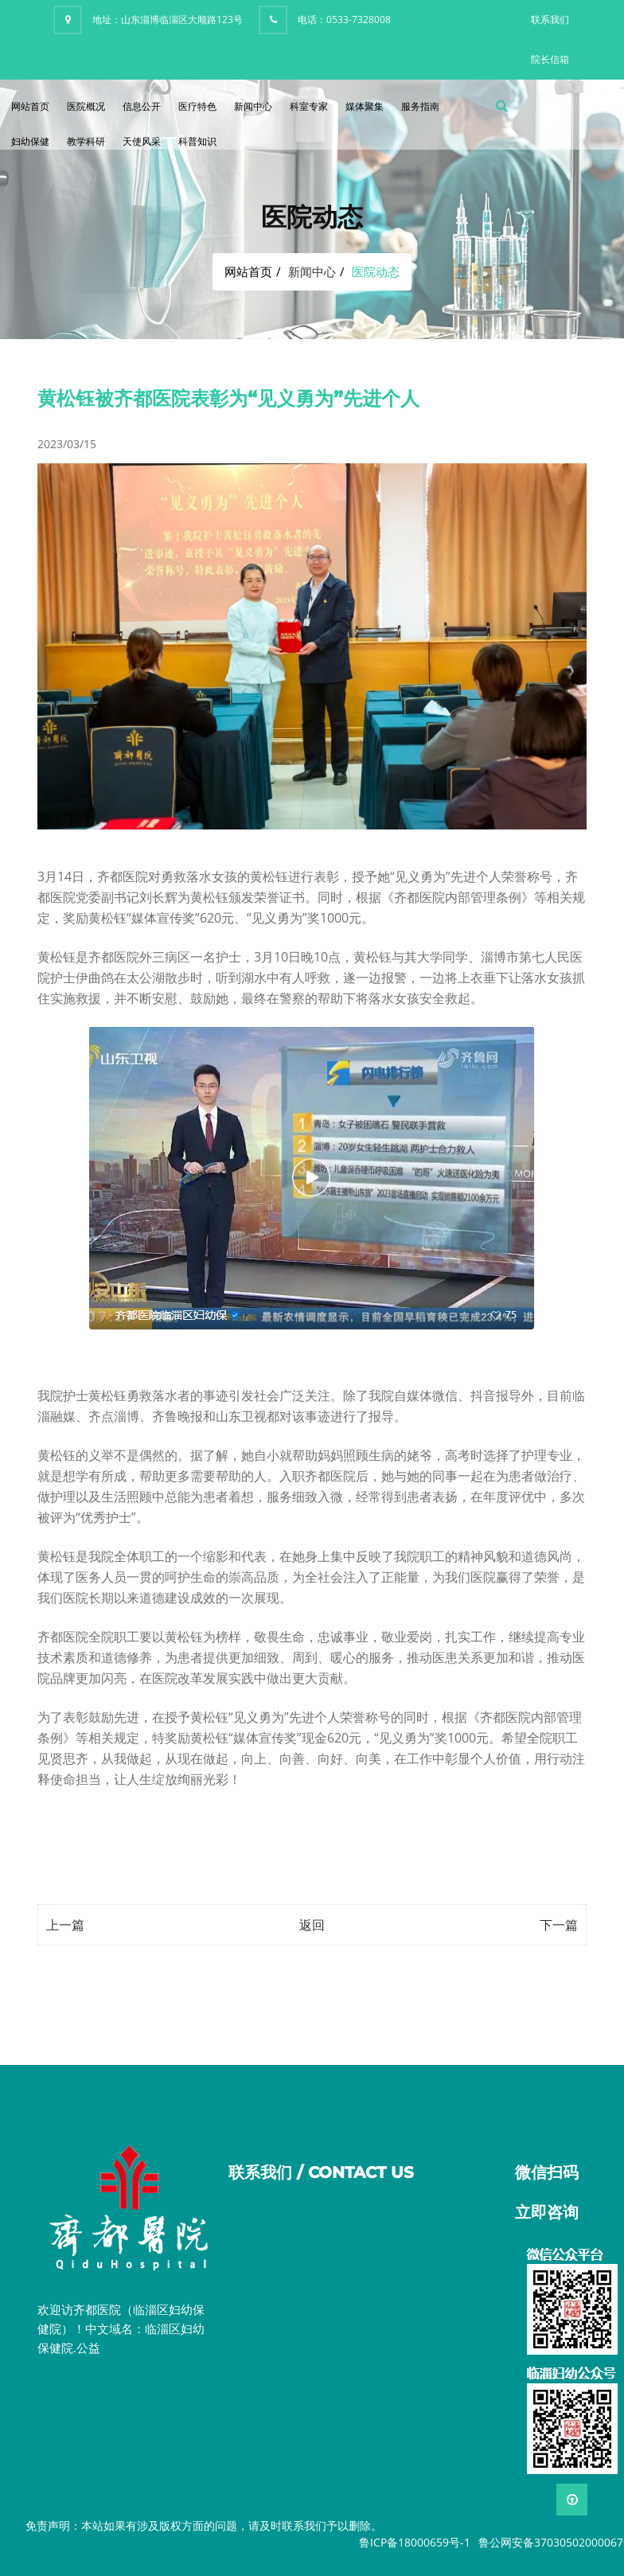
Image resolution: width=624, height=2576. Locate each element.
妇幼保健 (30, 141)
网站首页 (30, 106)
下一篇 (559, 1925)
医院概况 (86, 106)
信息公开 (142, 106)
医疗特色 (197, 106)
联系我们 (550, 19)
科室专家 (309, 106)
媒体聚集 (364, 106)
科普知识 (197, 141)
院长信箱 (550, 59)
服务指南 (420, 106)
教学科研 (86, 141)
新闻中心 (253, 106)
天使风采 (142, 141)
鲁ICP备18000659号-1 (414, 2542)
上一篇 (65, 1925)
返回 (312, 1925)
